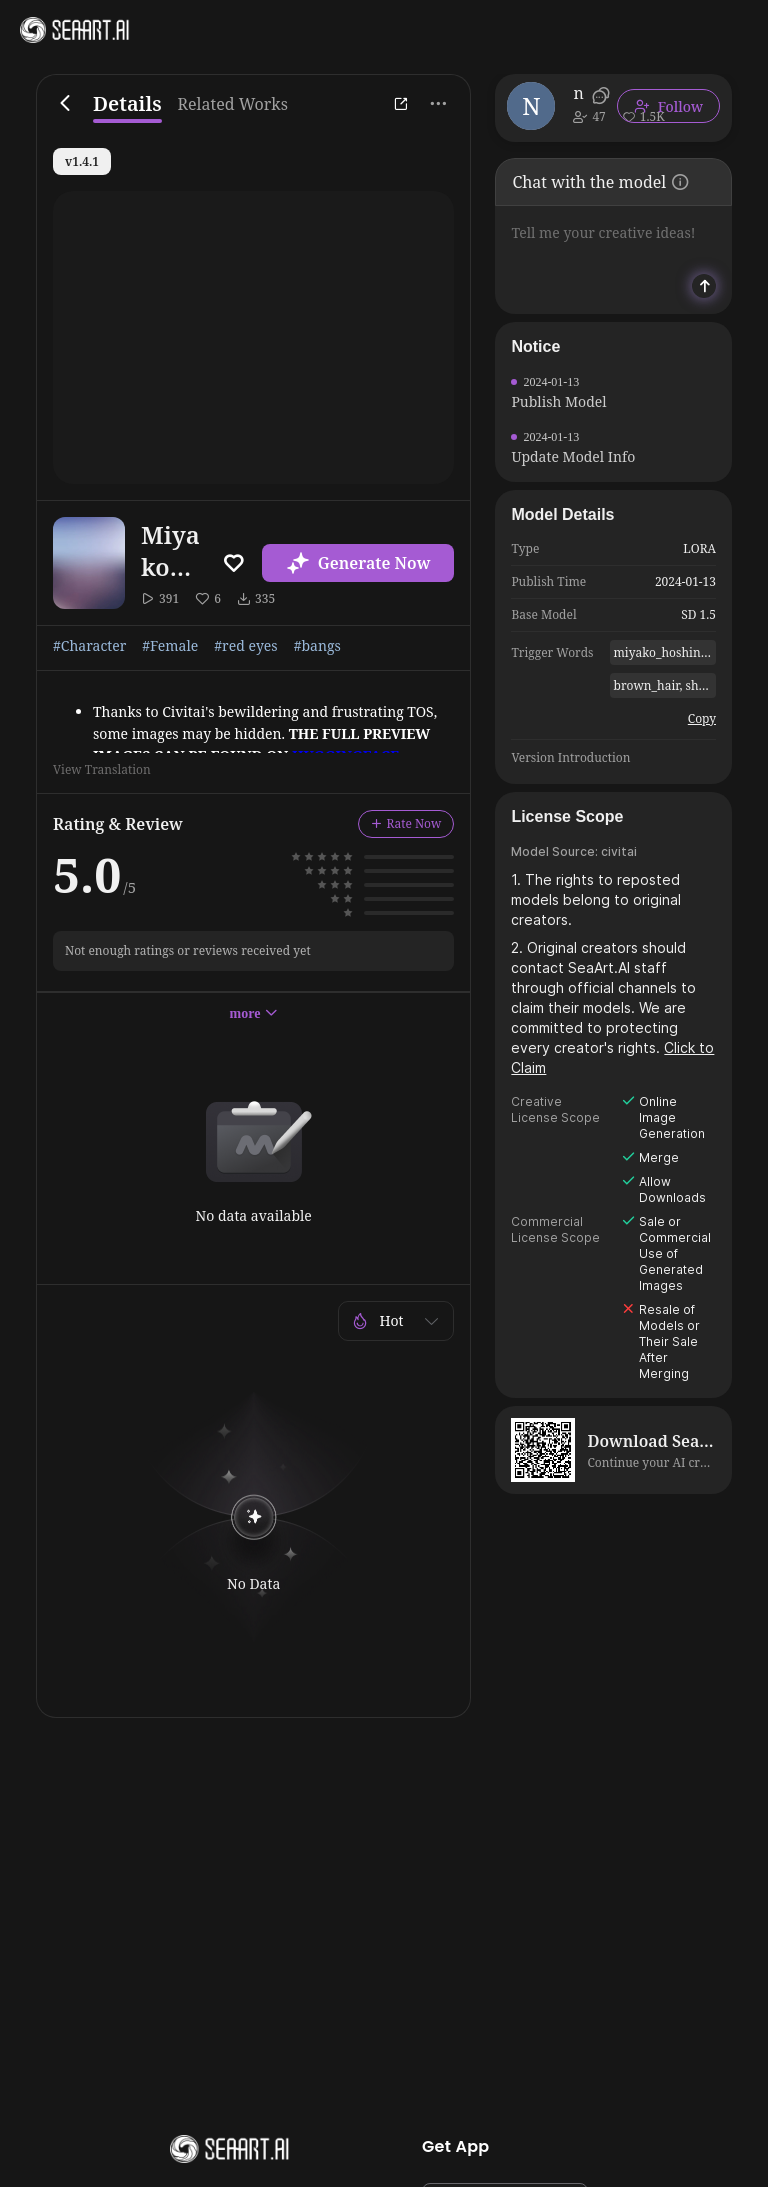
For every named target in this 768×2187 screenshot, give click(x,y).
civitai (619, 851)
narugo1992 (579, 93)
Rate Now (406, 823)
